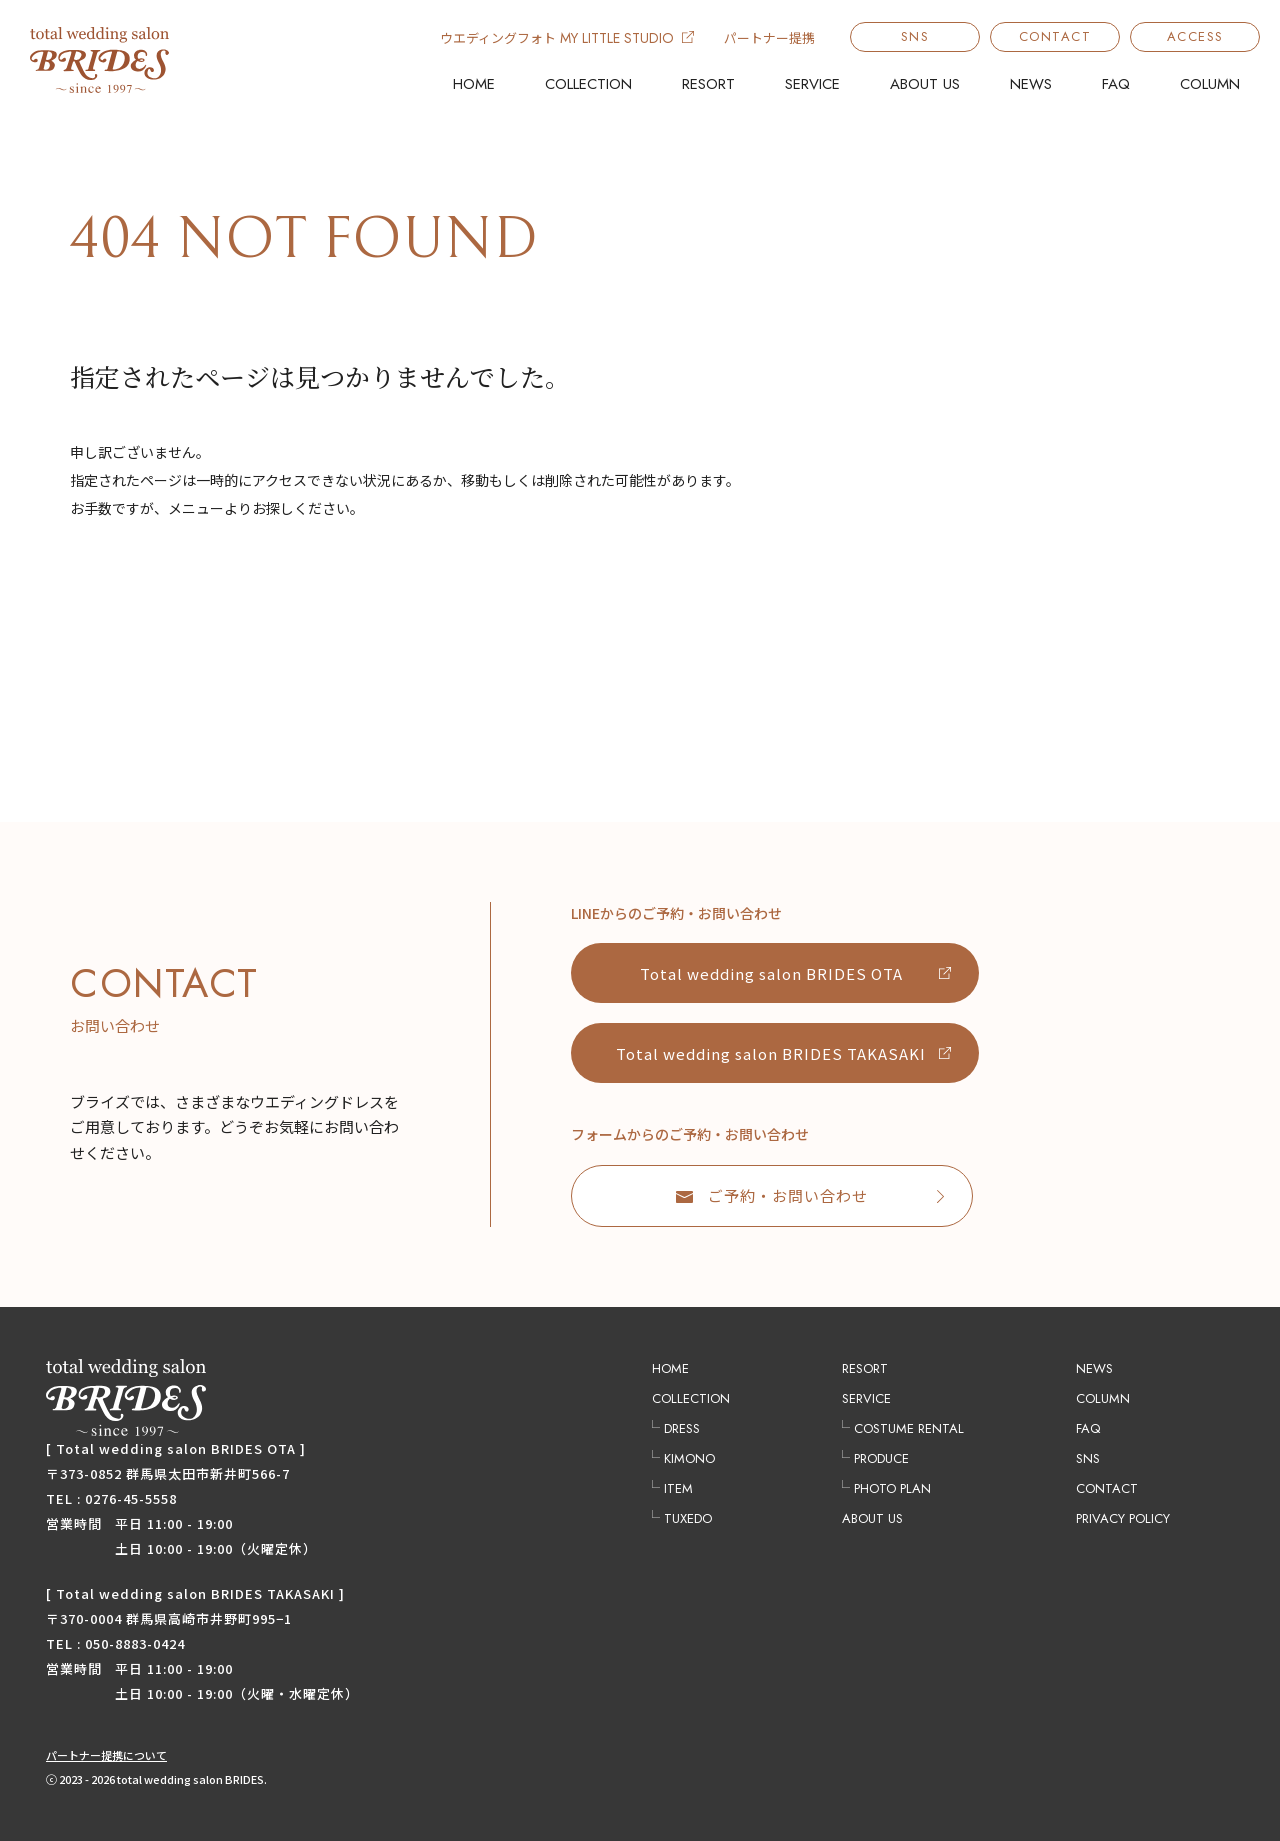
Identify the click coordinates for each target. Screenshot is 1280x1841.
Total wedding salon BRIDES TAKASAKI (771, 1053)
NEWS (1031, 84)
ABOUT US (925, 84)
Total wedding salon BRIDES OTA (771, 973)
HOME (474, 84)
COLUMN (1210, 84)
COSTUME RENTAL (909, 1428)
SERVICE (812, 84)
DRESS (682, 1428)
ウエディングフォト (567, 37)
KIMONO (689, 1458)
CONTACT (1055, 36)
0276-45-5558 (131, 1498)
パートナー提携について (106, 1755)
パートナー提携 (769, 37)
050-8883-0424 (135, 1643)
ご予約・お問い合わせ (771, 1195)
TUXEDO (688, 1518)
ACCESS (1195, 36)
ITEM (678, 1488)
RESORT (708, 84)
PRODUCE (881, 1458)
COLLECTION (588, 84)
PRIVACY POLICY (1123, 1518)
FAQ (1116, 84)
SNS (915, 36)
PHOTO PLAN (892, 1488)
